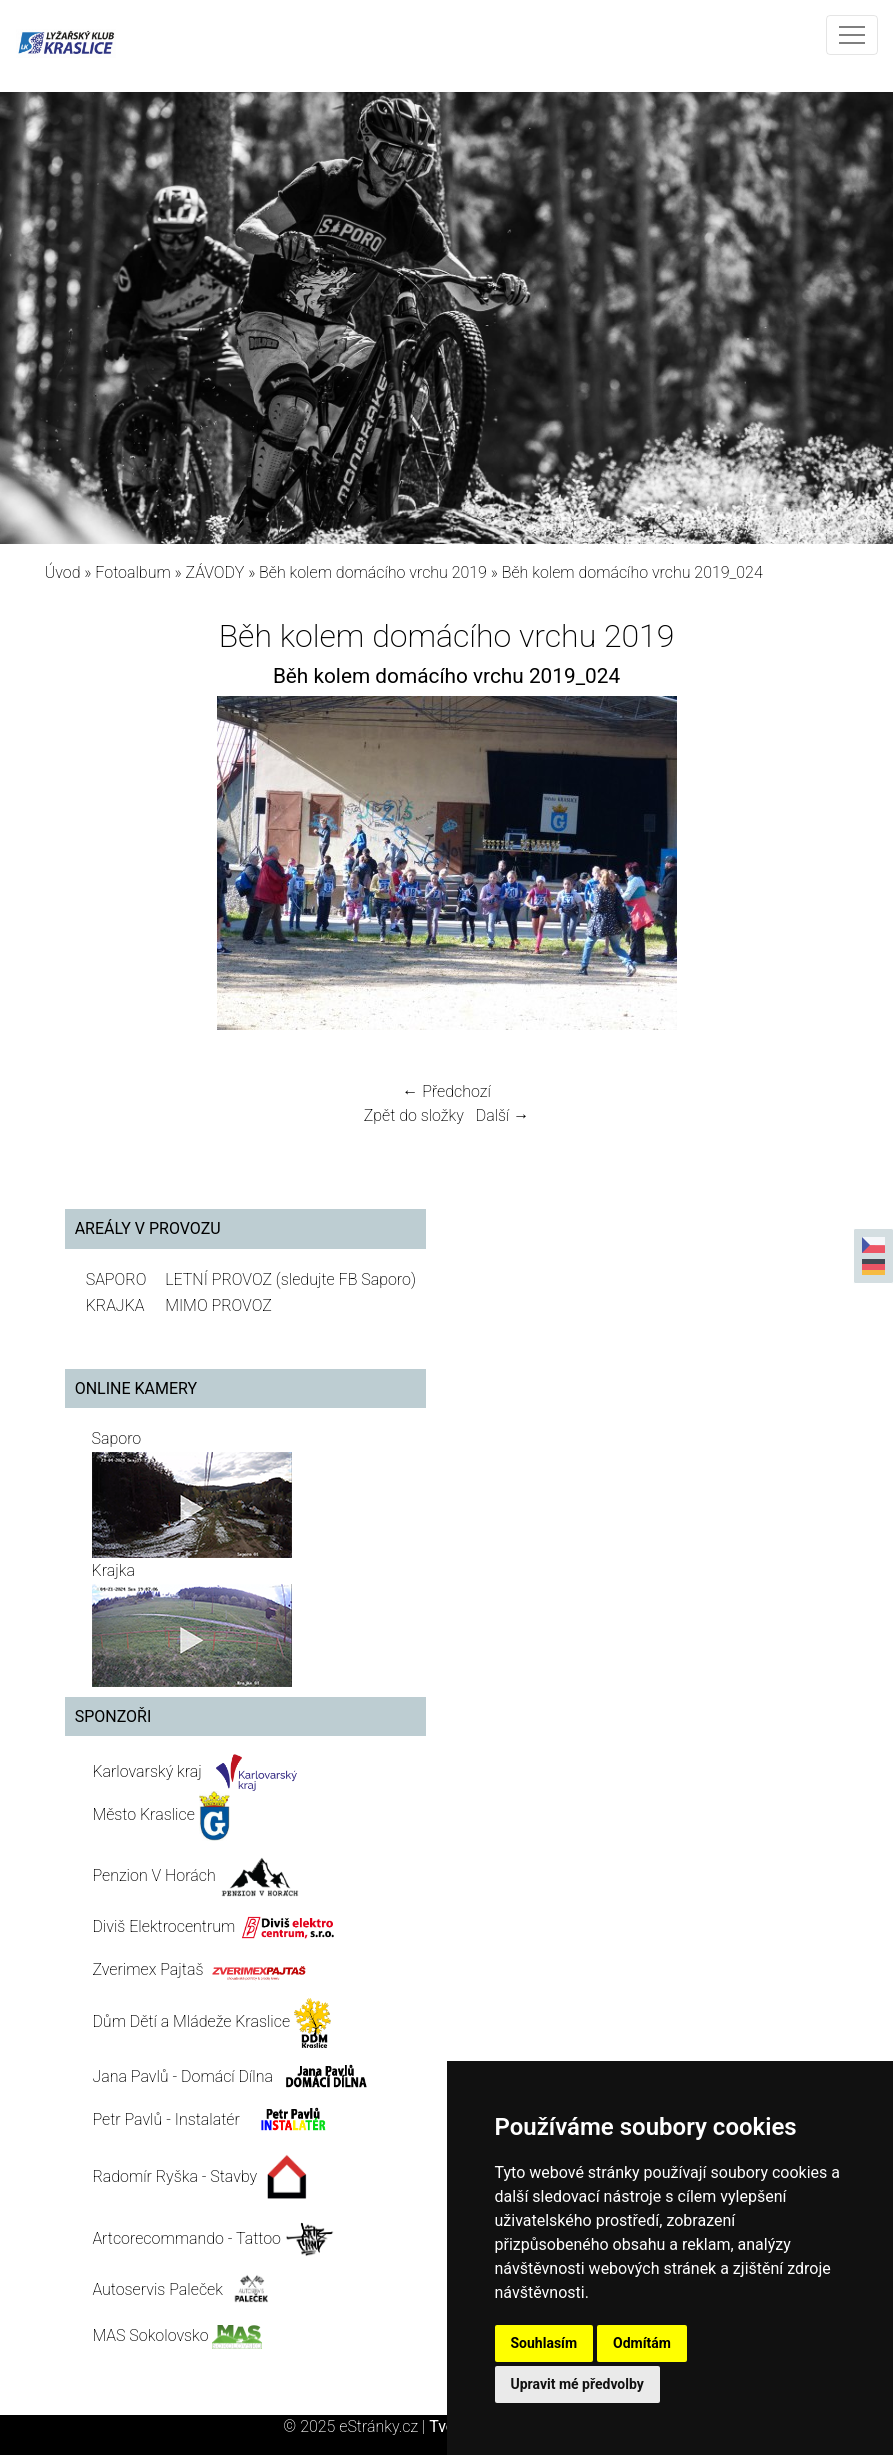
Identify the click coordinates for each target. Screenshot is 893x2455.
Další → (503, 1115)
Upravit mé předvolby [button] (577, 2384)
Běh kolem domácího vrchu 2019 (373, 572)
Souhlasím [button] (544, 2343)
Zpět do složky (414, 1115)
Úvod (63, 572)
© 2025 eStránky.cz (356, 2426)
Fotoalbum (132, 572)
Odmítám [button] (642, 2343)
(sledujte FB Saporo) (346, 1279)
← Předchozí (446, 1091)
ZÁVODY (215, 572)
